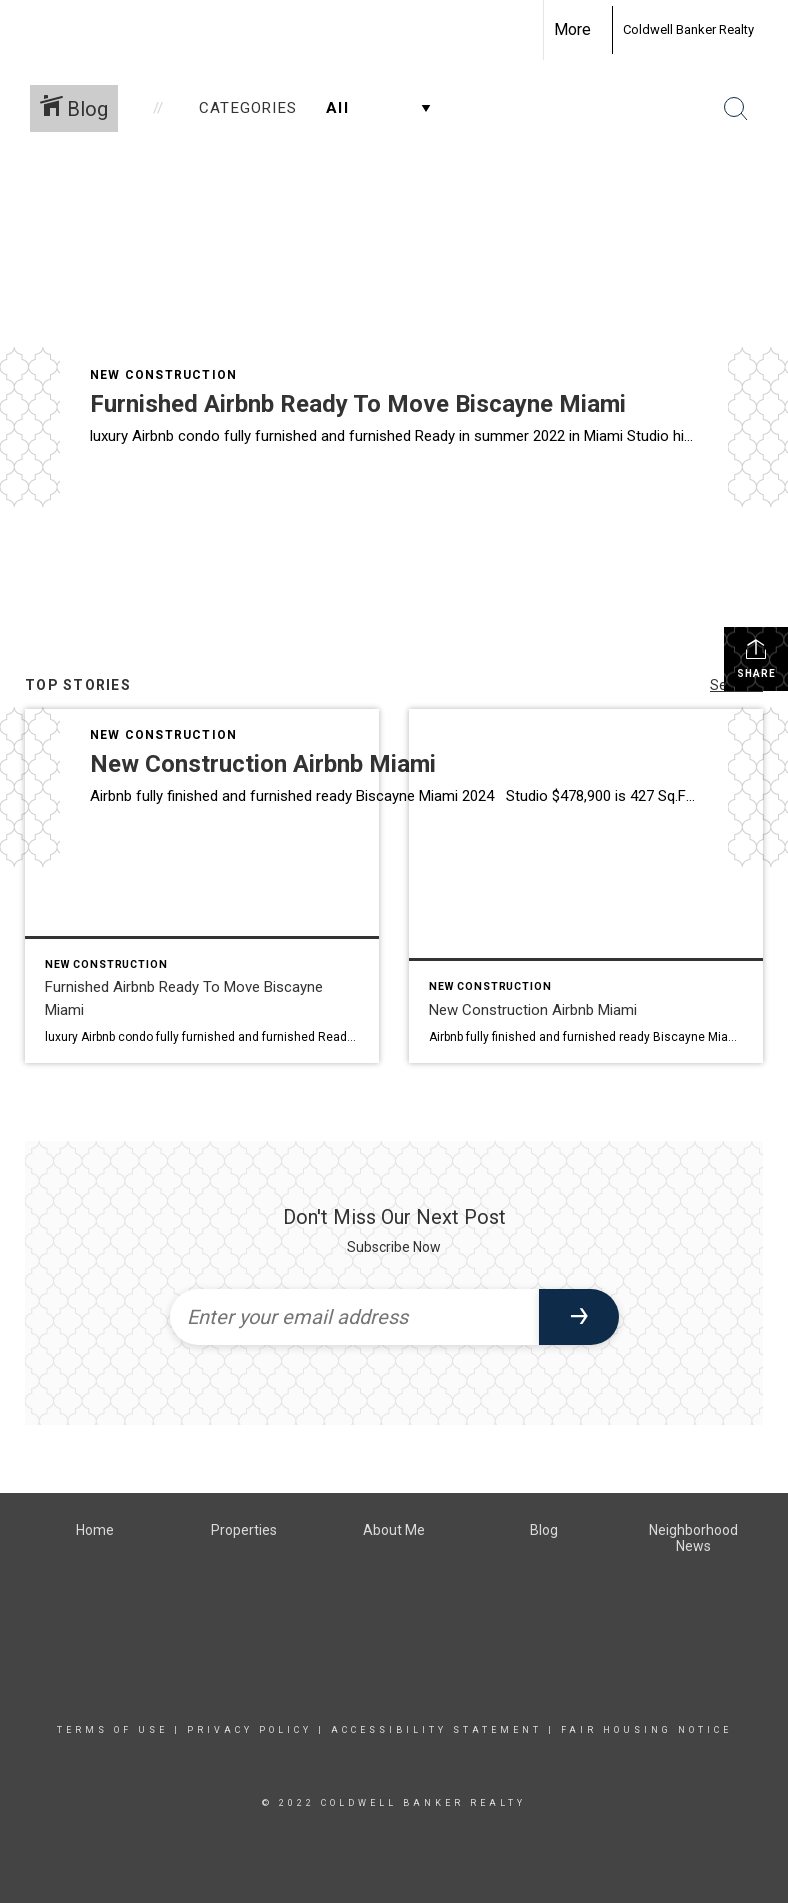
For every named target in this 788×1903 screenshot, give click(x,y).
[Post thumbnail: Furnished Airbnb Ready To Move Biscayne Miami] (202, 886)
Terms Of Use (112, 1730)
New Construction (163, 375)
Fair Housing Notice (646, 1730)
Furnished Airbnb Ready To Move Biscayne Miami (358, 404)
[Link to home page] (601, 30)
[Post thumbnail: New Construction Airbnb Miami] (586, 886)
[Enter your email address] (354, 1317)
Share (756, 658)
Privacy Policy (249, 1730)
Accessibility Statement (436, 1730)
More (572, 29)
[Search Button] (736, 109)
